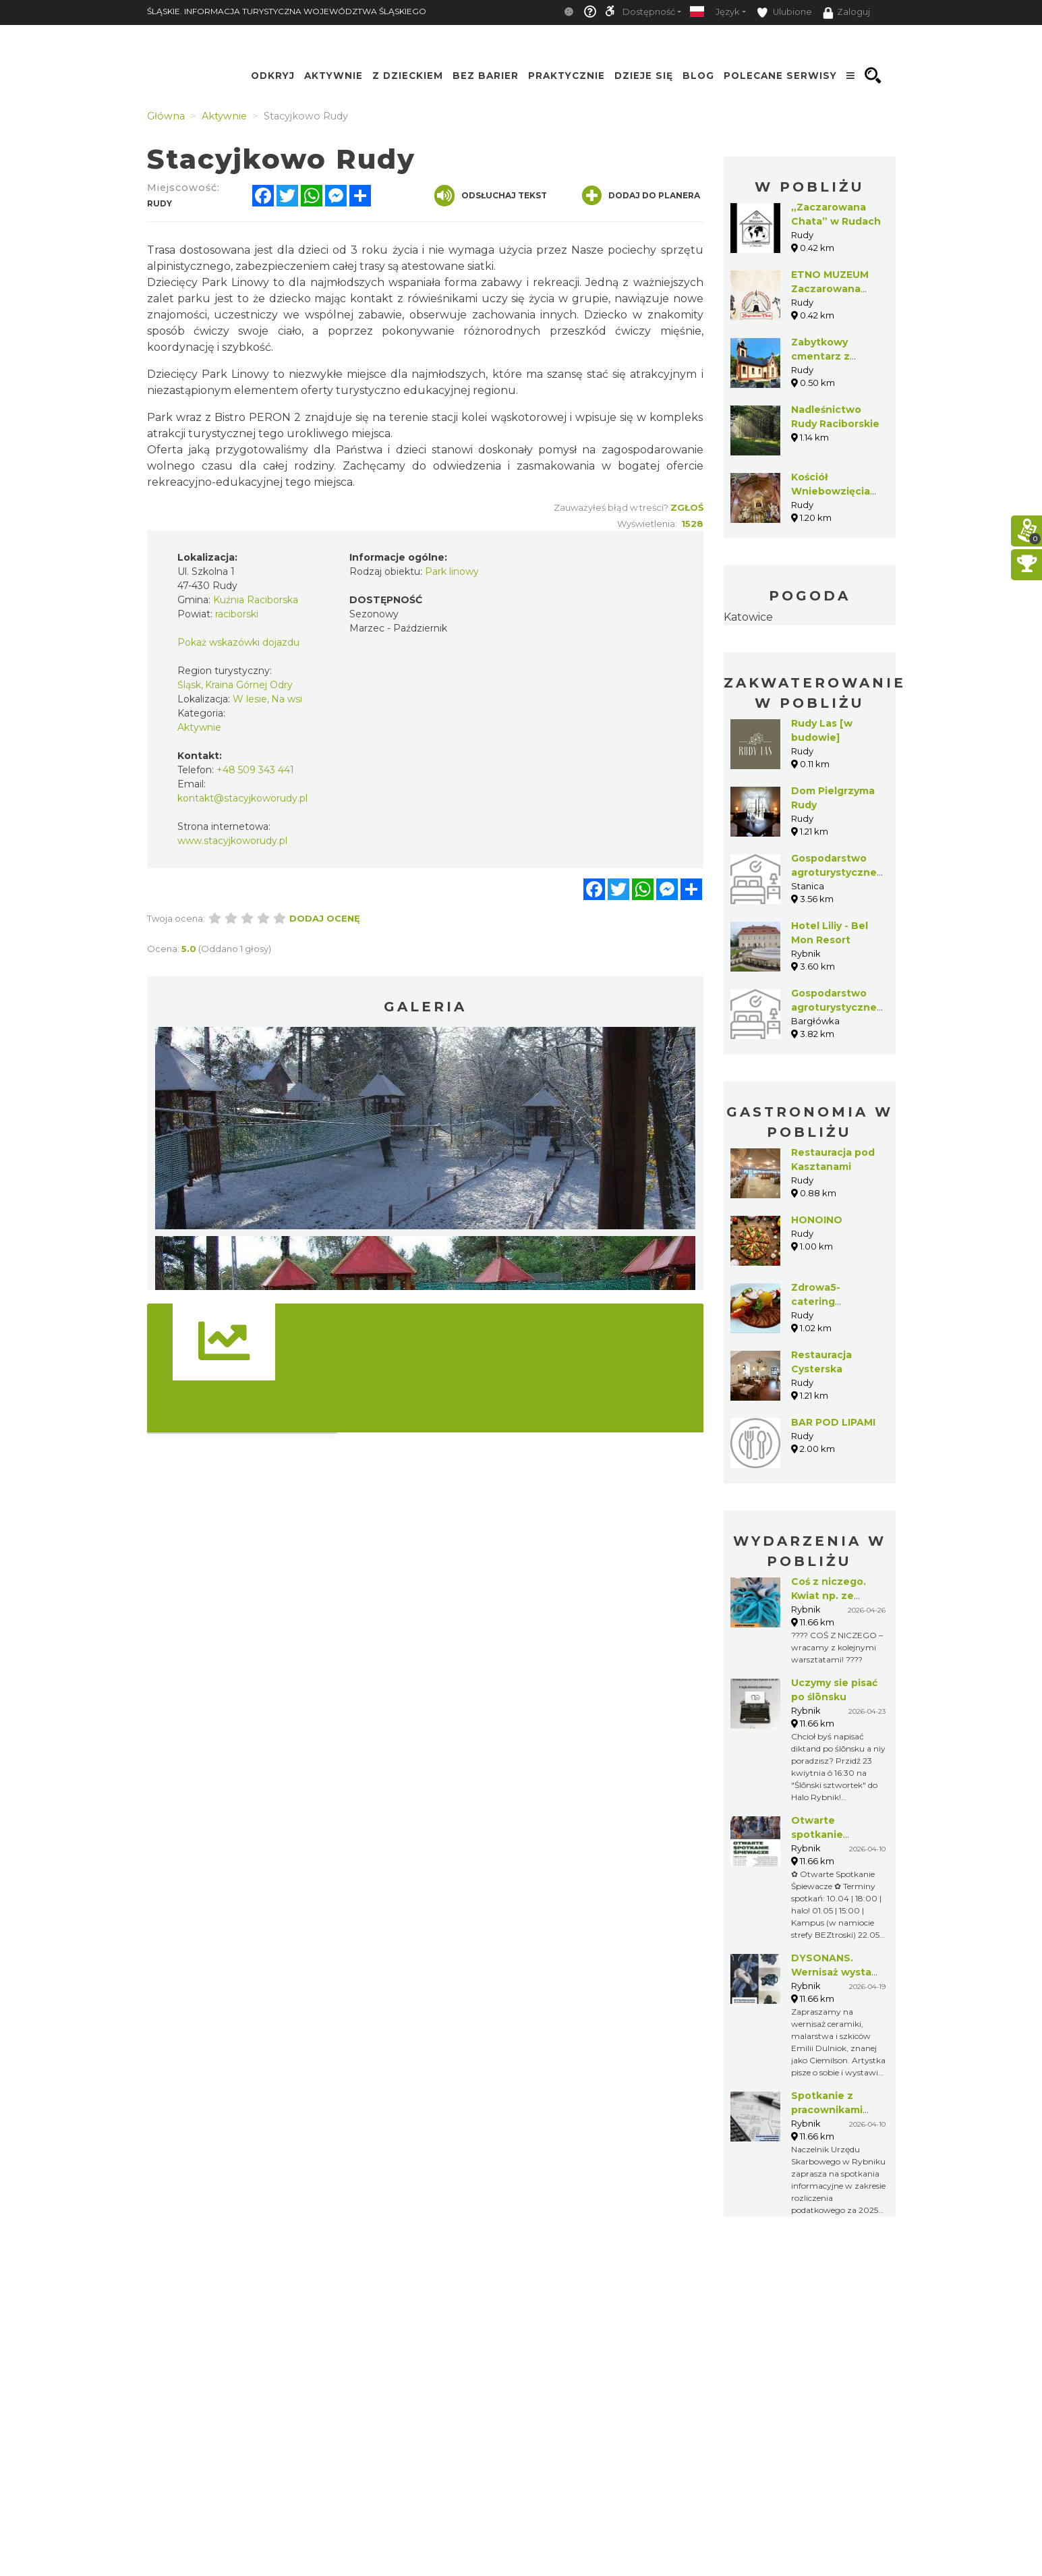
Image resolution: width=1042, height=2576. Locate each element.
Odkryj (273, 75)
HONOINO (816, 1220)
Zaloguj (846, 13)
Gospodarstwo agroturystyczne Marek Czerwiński (836, 1007)
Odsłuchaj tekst (490, 195)
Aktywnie (333, 75)
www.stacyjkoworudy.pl (232, 841)
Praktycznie (566, 75)
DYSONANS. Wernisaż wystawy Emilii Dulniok (838, 1972)
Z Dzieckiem (407, 75)
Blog (698, 75)
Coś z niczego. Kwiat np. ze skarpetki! (828, 1595)
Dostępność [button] (649, 12)
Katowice (748, 617)
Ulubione (784, 12)
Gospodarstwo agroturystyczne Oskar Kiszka (834, 872)
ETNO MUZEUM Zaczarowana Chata (830, 289)
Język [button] (727, 12)
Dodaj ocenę (324, 918)
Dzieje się (643, 75)
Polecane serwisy (780, 75)
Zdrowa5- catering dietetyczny (822, 1301)
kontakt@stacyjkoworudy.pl (242, 798)
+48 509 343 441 (255, 770)
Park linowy (452, 571)
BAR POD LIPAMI (833, 1422)
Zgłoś (686, 507)
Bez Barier (486, 75)
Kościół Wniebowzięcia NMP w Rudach (830, 491)
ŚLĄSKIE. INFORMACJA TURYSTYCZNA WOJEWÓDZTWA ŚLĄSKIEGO (286, 11)
